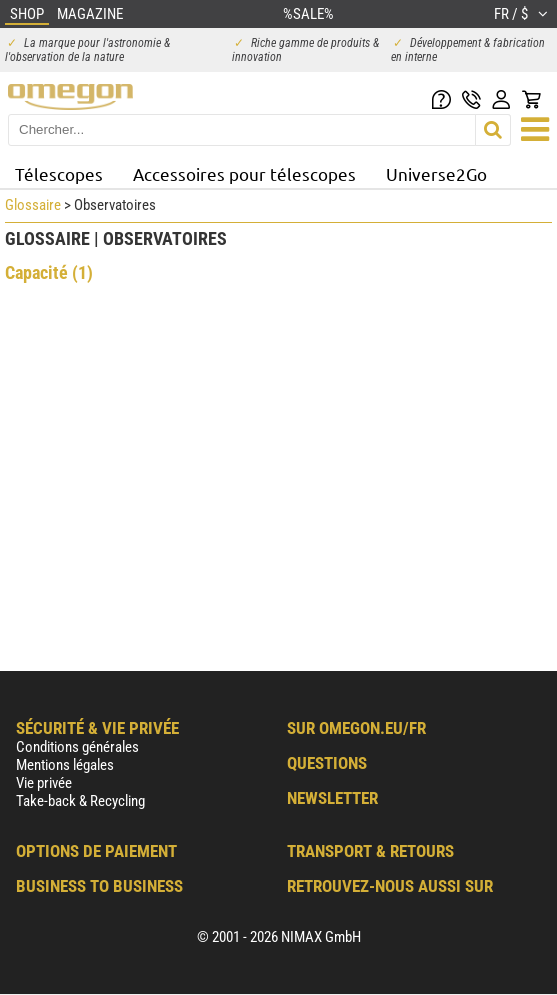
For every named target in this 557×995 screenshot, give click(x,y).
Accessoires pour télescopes (244, 173)
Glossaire (33, 205)
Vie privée (44, 783)
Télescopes (59, 173)
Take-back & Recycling (80, 801)
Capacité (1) (49, 272)
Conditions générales (77, 747)
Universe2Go (436, 173)
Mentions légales (65, 765)
